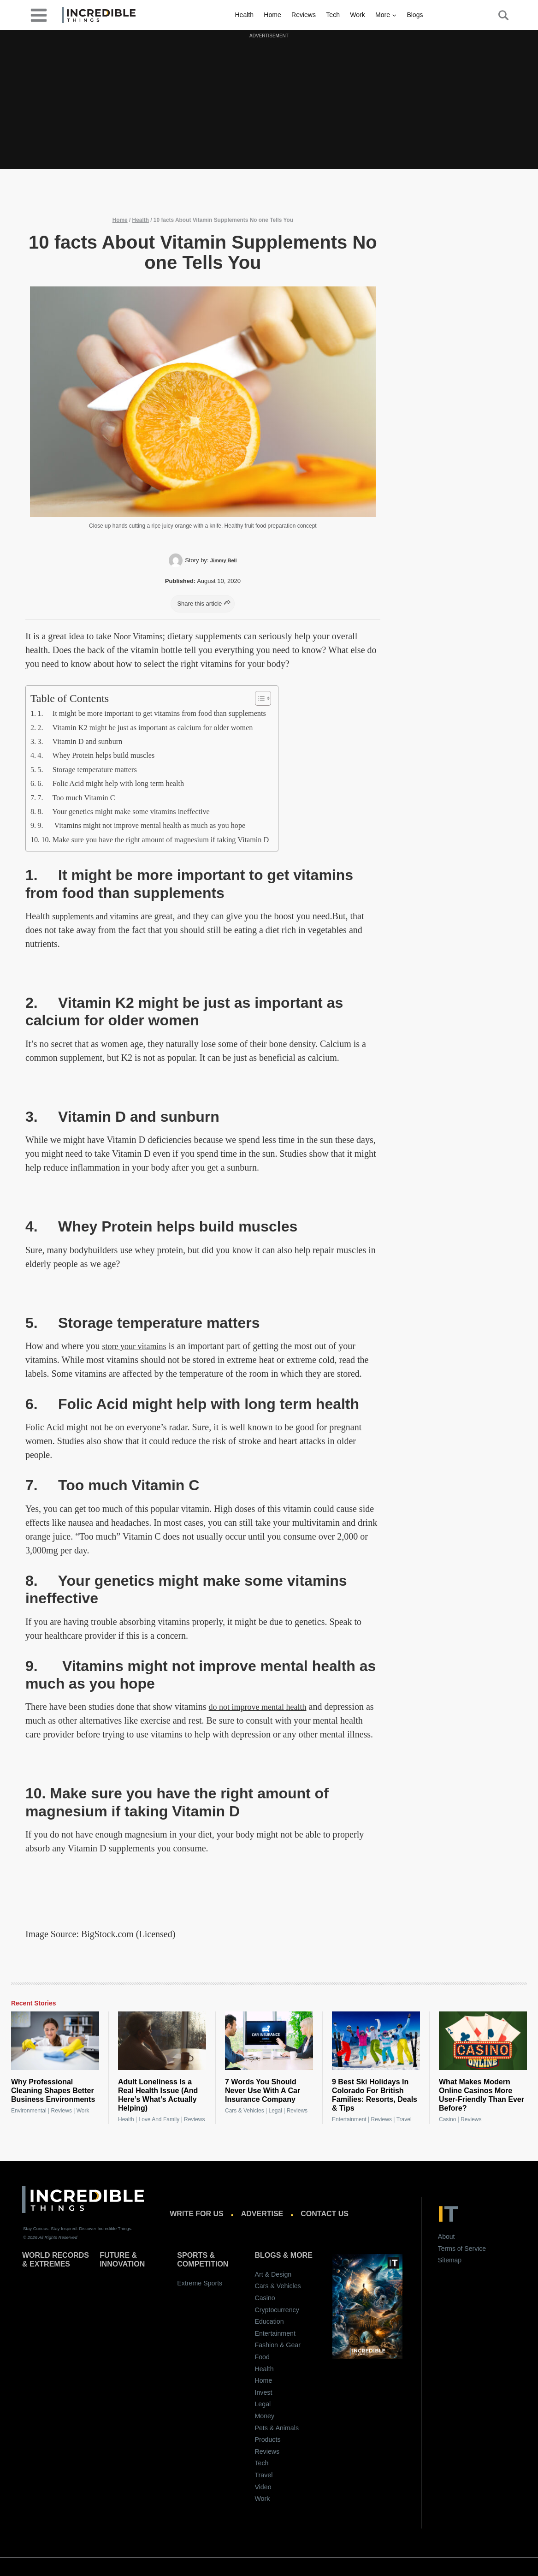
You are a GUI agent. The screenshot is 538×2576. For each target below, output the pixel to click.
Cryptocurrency (276, 2310)
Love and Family (159, 2119)
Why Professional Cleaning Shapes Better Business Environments (53, 2090)
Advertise (262, 2214)
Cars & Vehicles (244, 2110)
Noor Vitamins (140, 636)
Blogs (415, 14)
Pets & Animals (276, 2428)
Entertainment (349, 2119)
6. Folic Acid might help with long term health (119, 783)
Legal (275, 2110)
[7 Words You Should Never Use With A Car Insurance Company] (269, 2040)
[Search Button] (498, 15)
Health (244, 14)
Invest (263, 2392)
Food (261, 2357)
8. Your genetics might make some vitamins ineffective (134, 811)
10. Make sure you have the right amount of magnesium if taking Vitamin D (168, 839)
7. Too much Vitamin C (81, 797)
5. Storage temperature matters (93, 769)
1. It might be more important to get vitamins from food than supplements (165, 713)
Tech (333, 14)
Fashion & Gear (277, 2345)
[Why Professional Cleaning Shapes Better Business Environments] (55, 2040)
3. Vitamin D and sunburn (85, 741)
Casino (447, 2119)
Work (357, 14)
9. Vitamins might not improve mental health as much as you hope (153, 825)
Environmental (29, 2110)
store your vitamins (137, 1346)
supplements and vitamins (100, 916)
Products (267, 2439)
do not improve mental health (263, 1706)
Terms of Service (462, 2248)
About (446, 2236)
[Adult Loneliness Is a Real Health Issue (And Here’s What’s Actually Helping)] (162, 2040)
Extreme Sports (199, 2283)
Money (264, 2416)
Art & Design (272, 2274)
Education (269, 2321)
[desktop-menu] (39, 14)
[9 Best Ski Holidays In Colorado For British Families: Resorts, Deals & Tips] (376, 2040)
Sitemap (449, 2260)
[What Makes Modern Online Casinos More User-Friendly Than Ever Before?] (483, 2040)
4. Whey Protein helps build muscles (103, 755)
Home (272, 14)
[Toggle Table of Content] (284, 698)
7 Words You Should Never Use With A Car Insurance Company (262, 2090)
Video (262, 2487)
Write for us (196, 2214)
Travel (404, 2119)
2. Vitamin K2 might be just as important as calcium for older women (158, 727)
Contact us (325, 2214)
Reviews (303, 14)
